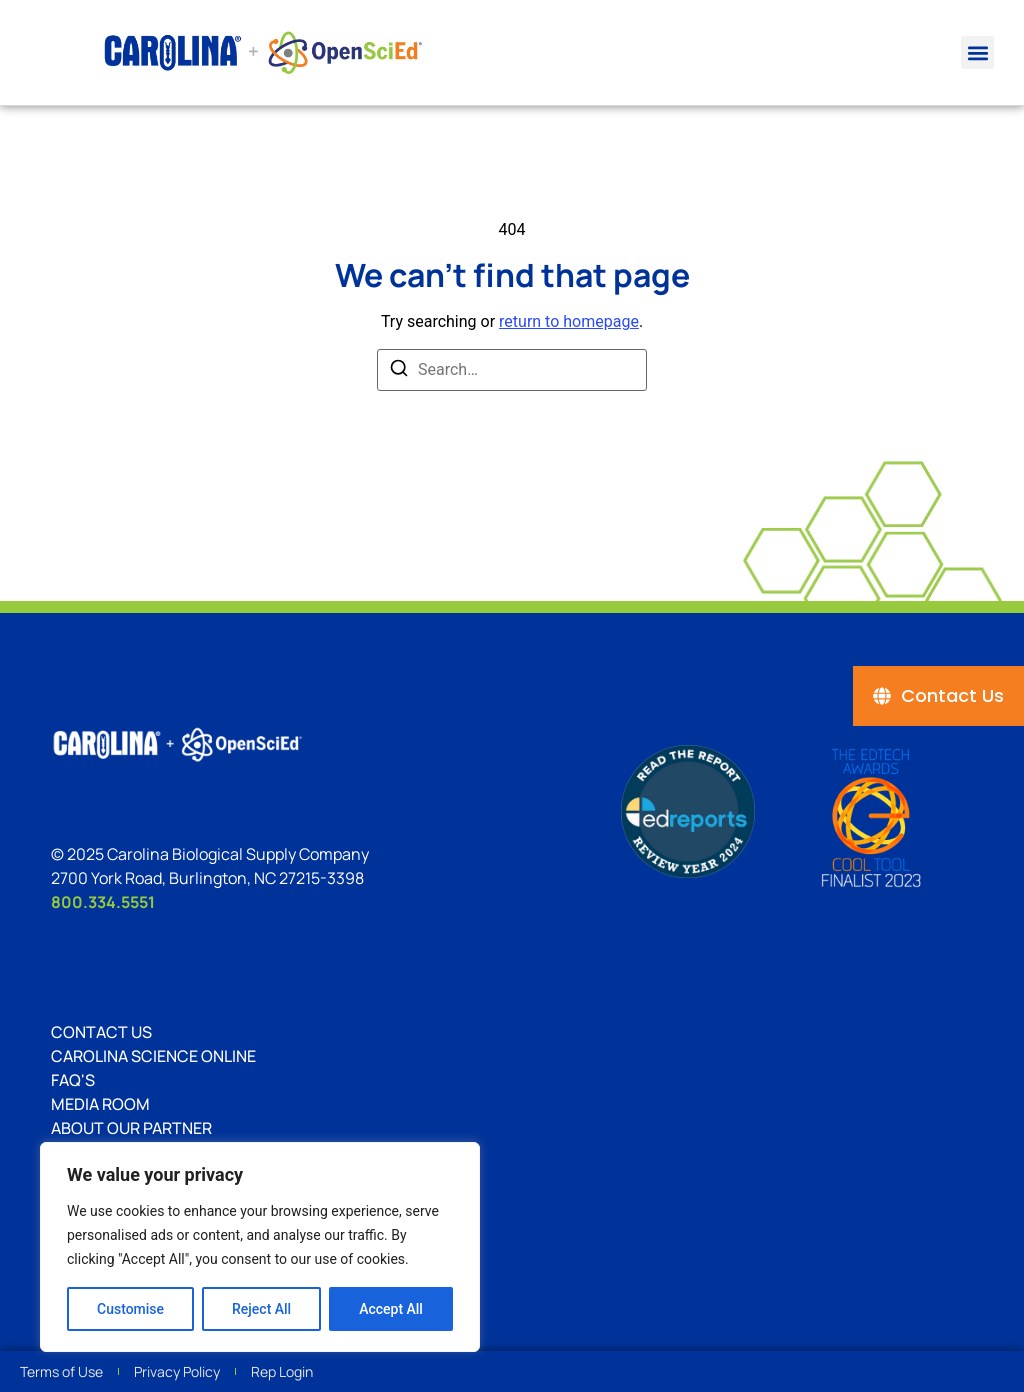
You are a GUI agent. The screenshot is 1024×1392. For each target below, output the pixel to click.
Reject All (261, 1309)
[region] (260, 1247)
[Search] (399, 371)
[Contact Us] (938, 696)
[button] (977, 52)
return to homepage (569, 321)
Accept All (391, 1309)
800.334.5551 (103, 902)
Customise (130, 1309)
